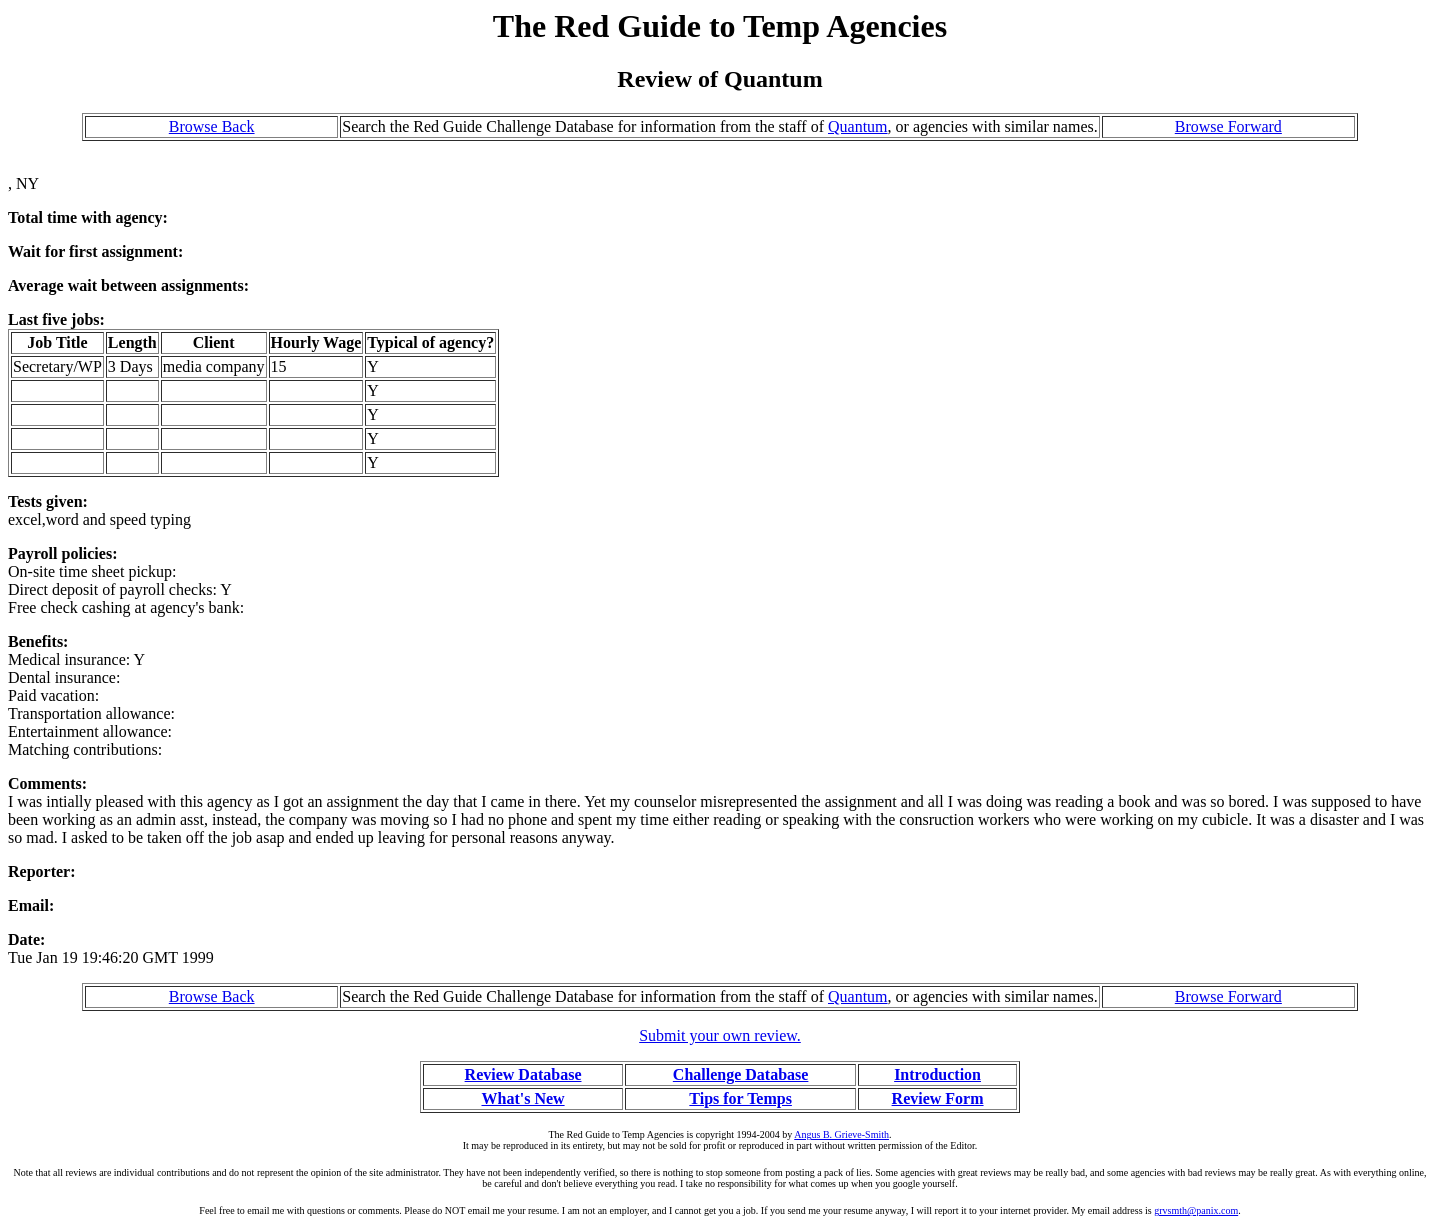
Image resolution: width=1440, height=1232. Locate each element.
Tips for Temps (740, 1098)
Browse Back (212, 126)
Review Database (523, 1074)
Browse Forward (1228, 126)
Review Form (938, 1098)
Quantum (858, 126)
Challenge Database (741, 1074)
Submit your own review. (720, 1035)
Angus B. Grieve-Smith (841, 1134)
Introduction (937, 1074)
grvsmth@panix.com (1196, 1210)
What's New (522, 1098)
